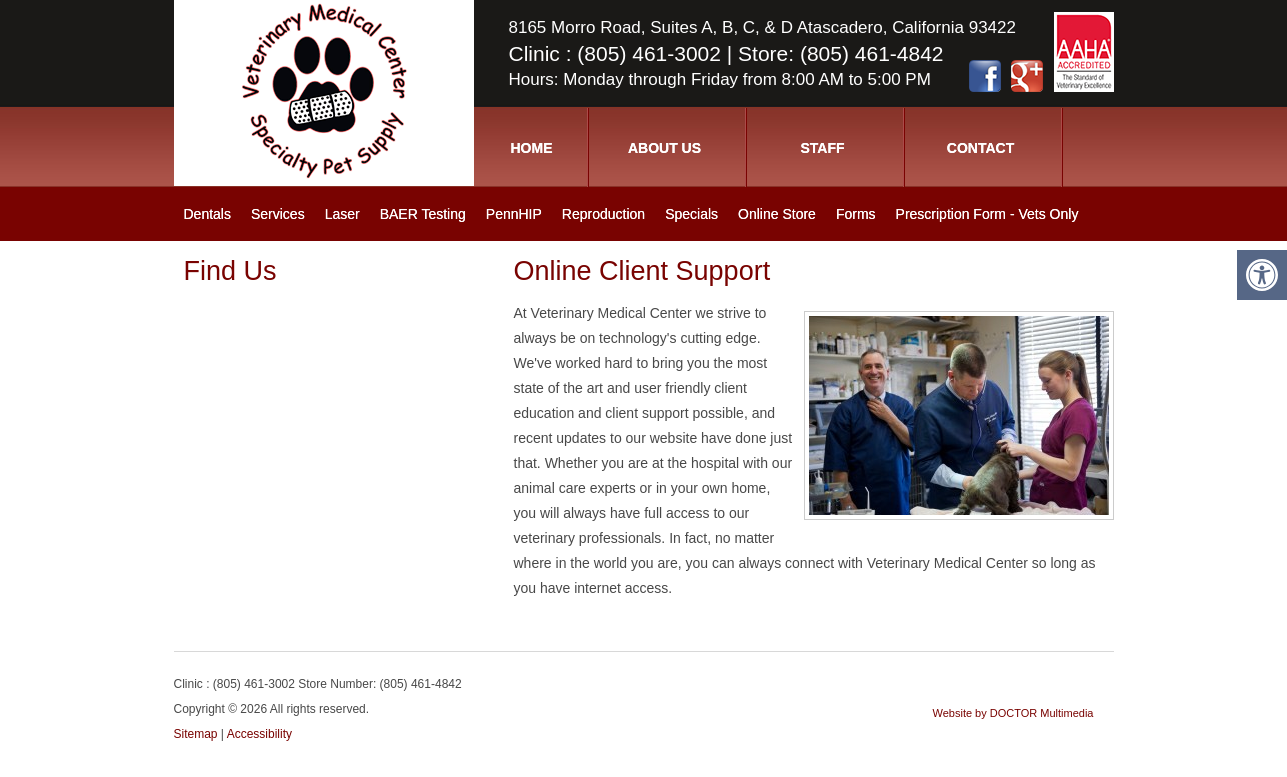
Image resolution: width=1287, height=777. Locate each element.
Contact (980, 148)
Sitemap (196, 734)
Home (532, 148)
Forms (856, 214)
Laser (342, 214)
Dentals (207, 214)
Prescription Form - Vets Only (987, 214)
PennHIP (514, 214)
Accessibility (259, 734)
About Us (664, 148)
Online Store (777, 214)
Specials (691, 214)
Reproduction (603, 214)
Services (278, 214)
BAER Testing (423, 214)
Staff (822, 148)
